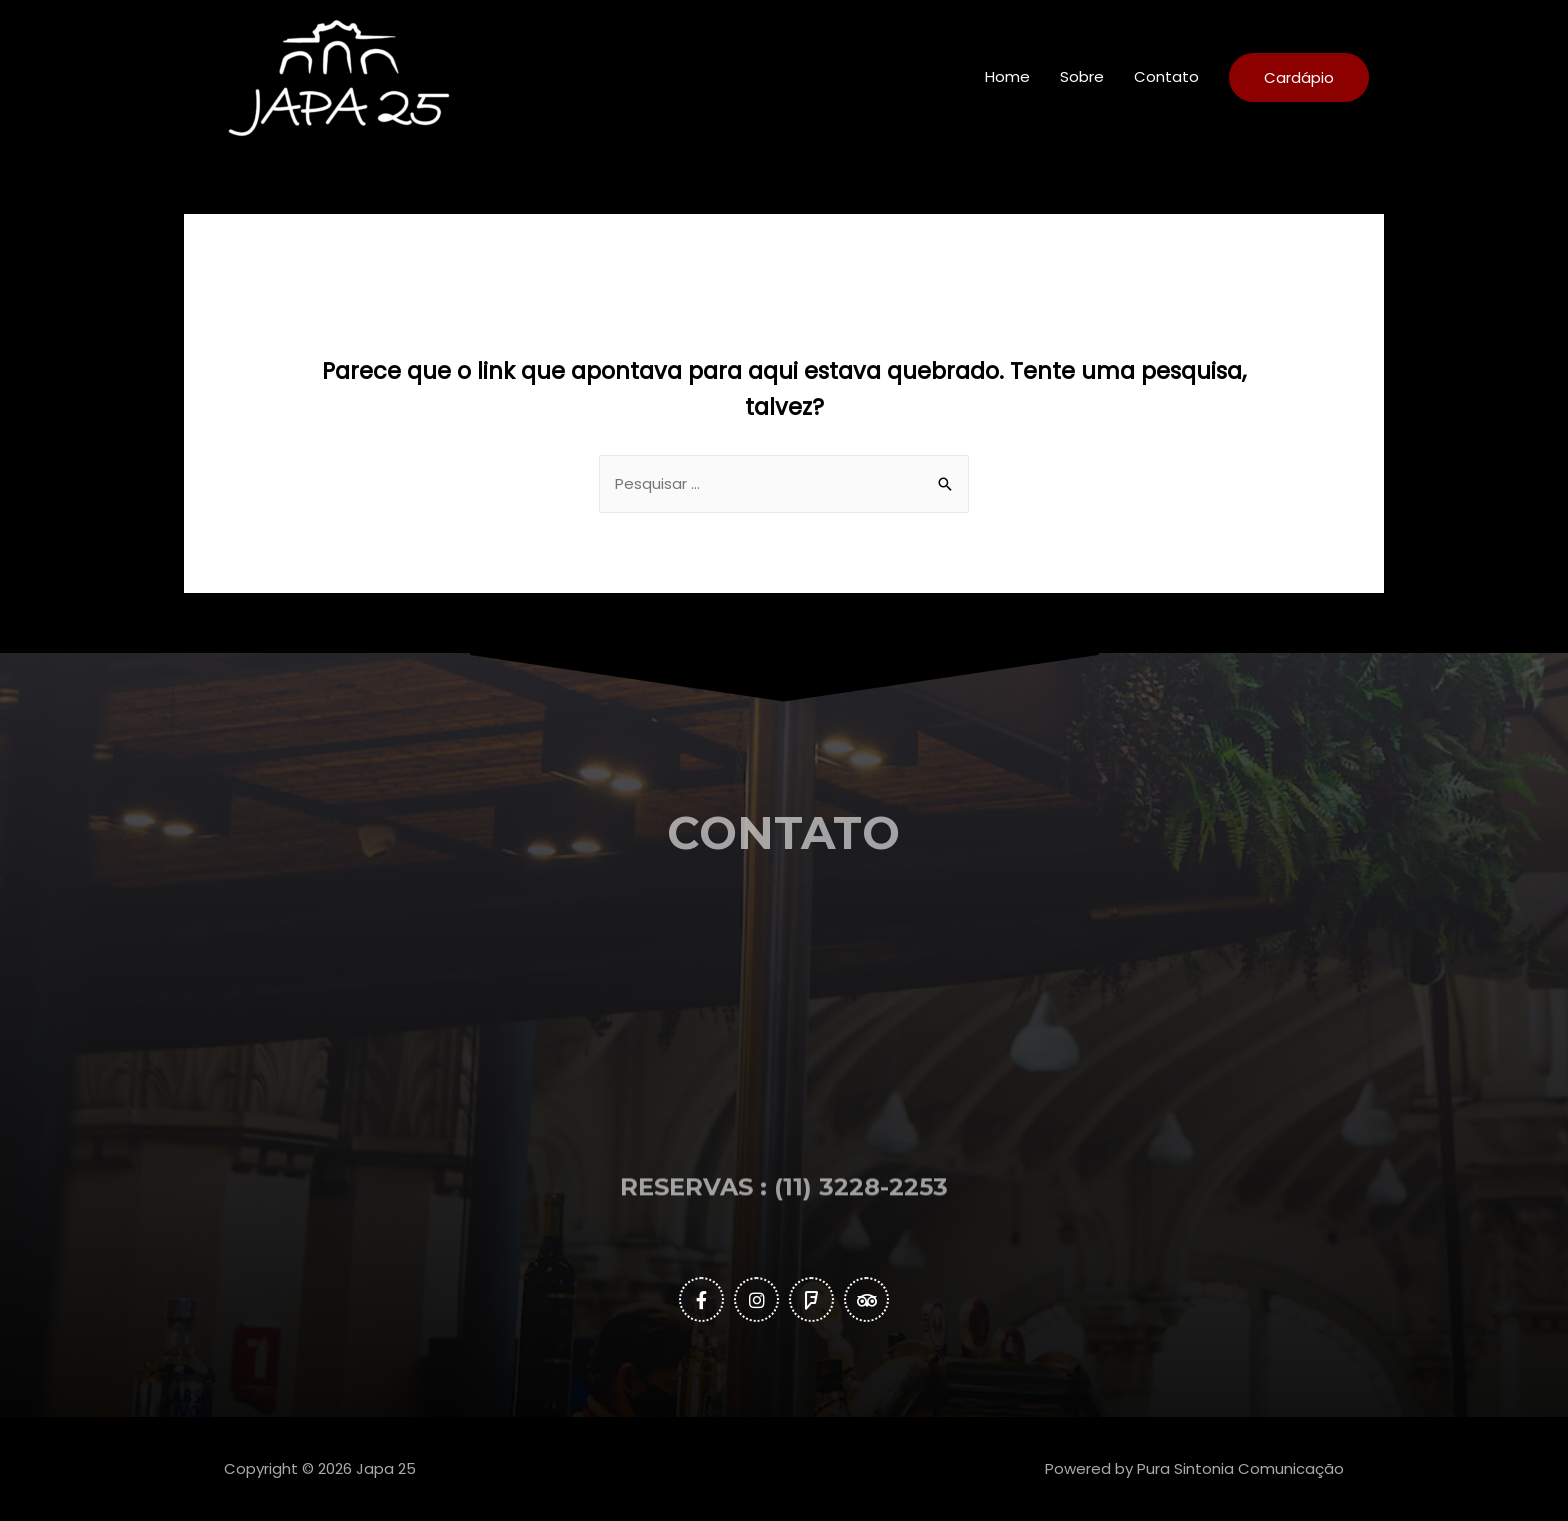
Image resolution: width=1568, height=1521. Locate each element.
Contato (1166, 76)
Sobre (1082, 76)
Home (1007, 76)
